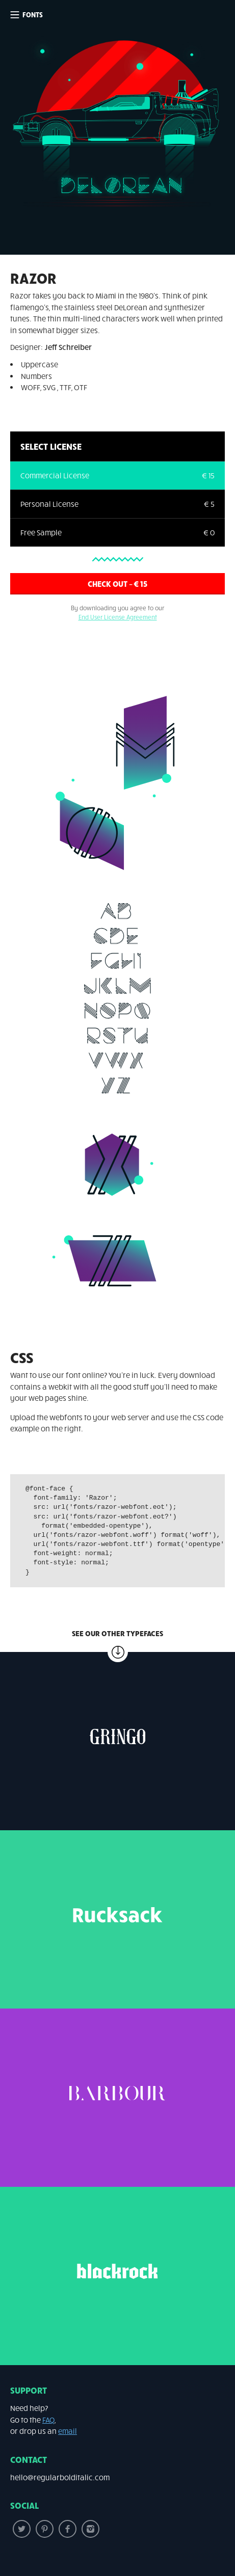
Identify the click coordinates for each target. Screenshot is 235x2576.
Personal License (49, 503)
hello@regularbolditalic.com (60, 2477)
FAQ (48, 2419)
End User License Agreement (118, 617)
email (67, 2430)
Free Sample (41, 532)
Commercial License (54, 475)
